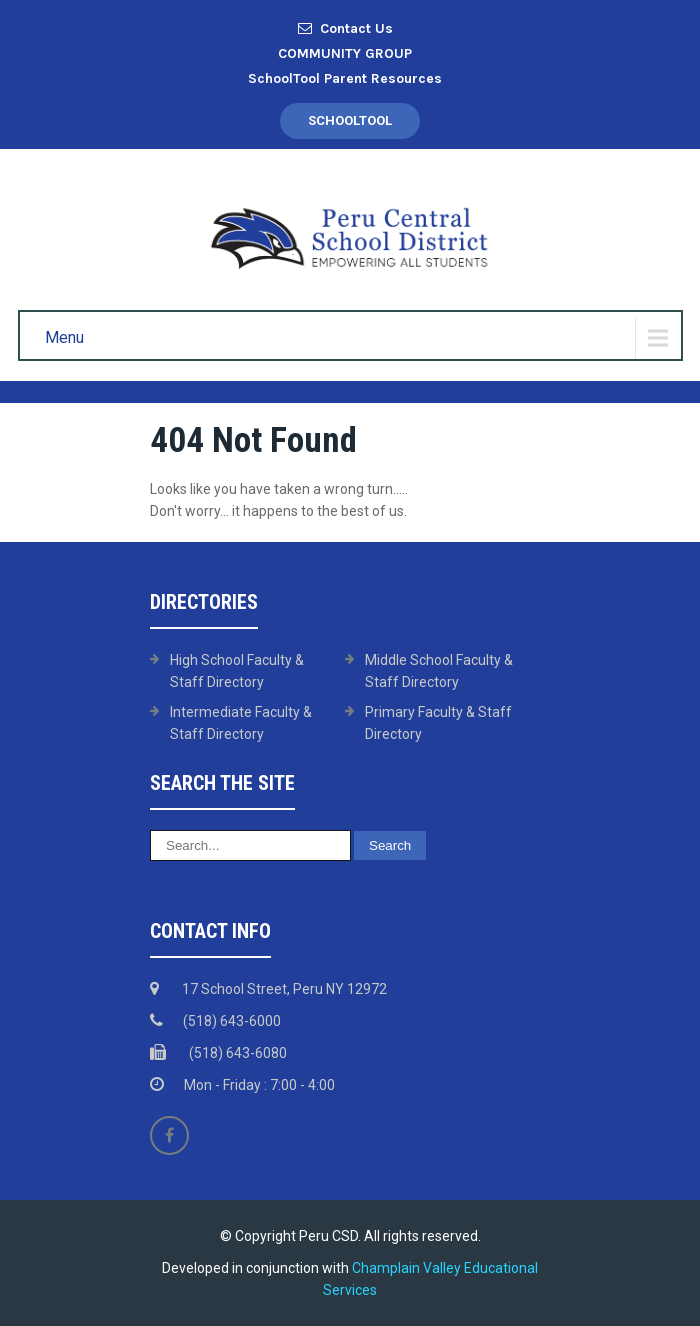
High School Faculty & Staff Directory (237, 671)
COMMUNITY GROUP (345, 53)
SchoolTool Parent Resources (345, 78)
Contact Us (345, 28)
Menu (64, 337)
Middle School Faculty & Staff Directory (439, 671)
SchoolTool (350, 120)
